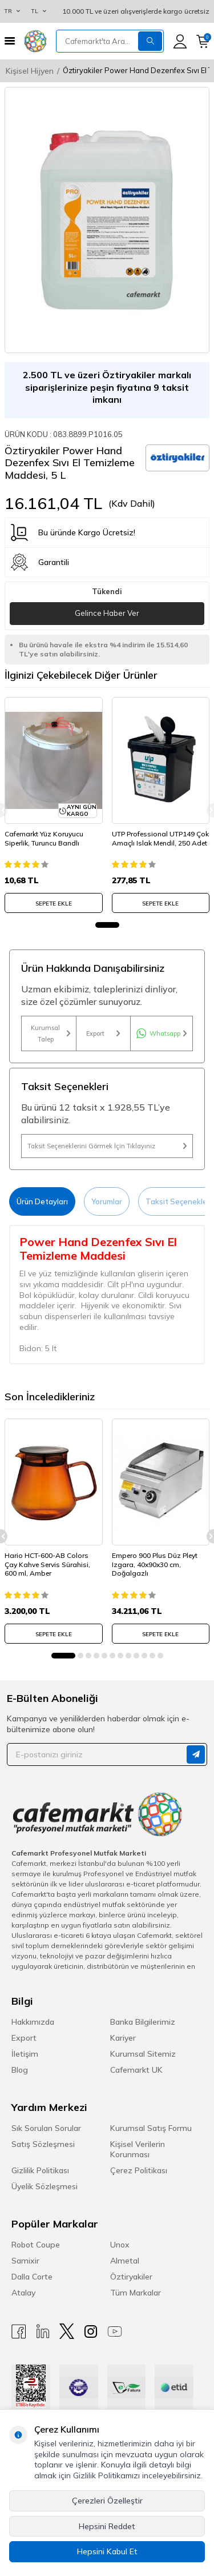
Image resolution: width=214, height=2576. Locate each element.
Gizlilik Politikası (40, 2170)
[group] (107, 219)
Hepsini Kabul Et (107, 2551)
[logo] (35, 41)
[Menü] (10, 40)
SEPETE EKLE (53, 903)
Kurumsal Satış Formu (151, 2128)
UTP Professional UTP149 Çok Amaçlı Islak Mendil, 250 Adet (160, 838)
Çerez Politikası (138, 2170)
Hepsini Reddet (107, 2526)
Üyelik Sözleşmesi (44, 2186)
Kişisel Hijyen (30, 71)
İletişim (24, 2054)
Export (103, 1033)
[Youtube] (114, 2331)
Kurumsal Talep (50, 1033)
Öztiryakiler (131, 2276)
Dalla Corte (32, 2276)
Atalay (23, 2292)
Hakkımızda (32, 2022)
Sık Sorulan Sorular (46, 2128)
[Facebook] (18, 2331)
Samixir (25, 2260)
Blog (19, 2070)
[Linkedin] (42, 2331)
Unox (120, 2245)
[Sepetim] (202, 41)
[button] (107, 925)
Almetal (124, 2260)
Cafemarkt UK (136, 2070)
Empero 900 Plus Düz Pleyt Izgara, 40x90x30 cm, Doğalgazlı (154, 1564)
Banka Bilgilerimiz (142, 2022)
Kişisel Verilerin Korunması (137, 2149)
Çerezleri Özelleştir (107, 2500)
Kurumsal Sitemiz (143, 2054)
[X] (66, 2331)
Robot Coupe (35, 2245)
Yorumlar (106, 1201)
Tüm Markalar (135, 2292)
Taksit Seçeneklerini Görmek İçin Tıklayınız (107, 1146)
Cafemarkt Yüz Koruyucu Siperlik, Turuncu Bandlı (44, 838)
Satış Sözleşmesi (43, 2144)
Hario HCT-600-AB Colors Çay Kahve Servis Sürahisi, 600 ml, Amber (47, 1564)
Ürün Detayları (42, 1201)
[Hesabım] (180, 41)
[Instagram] (90, 2331)
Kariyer (123, 2038)
